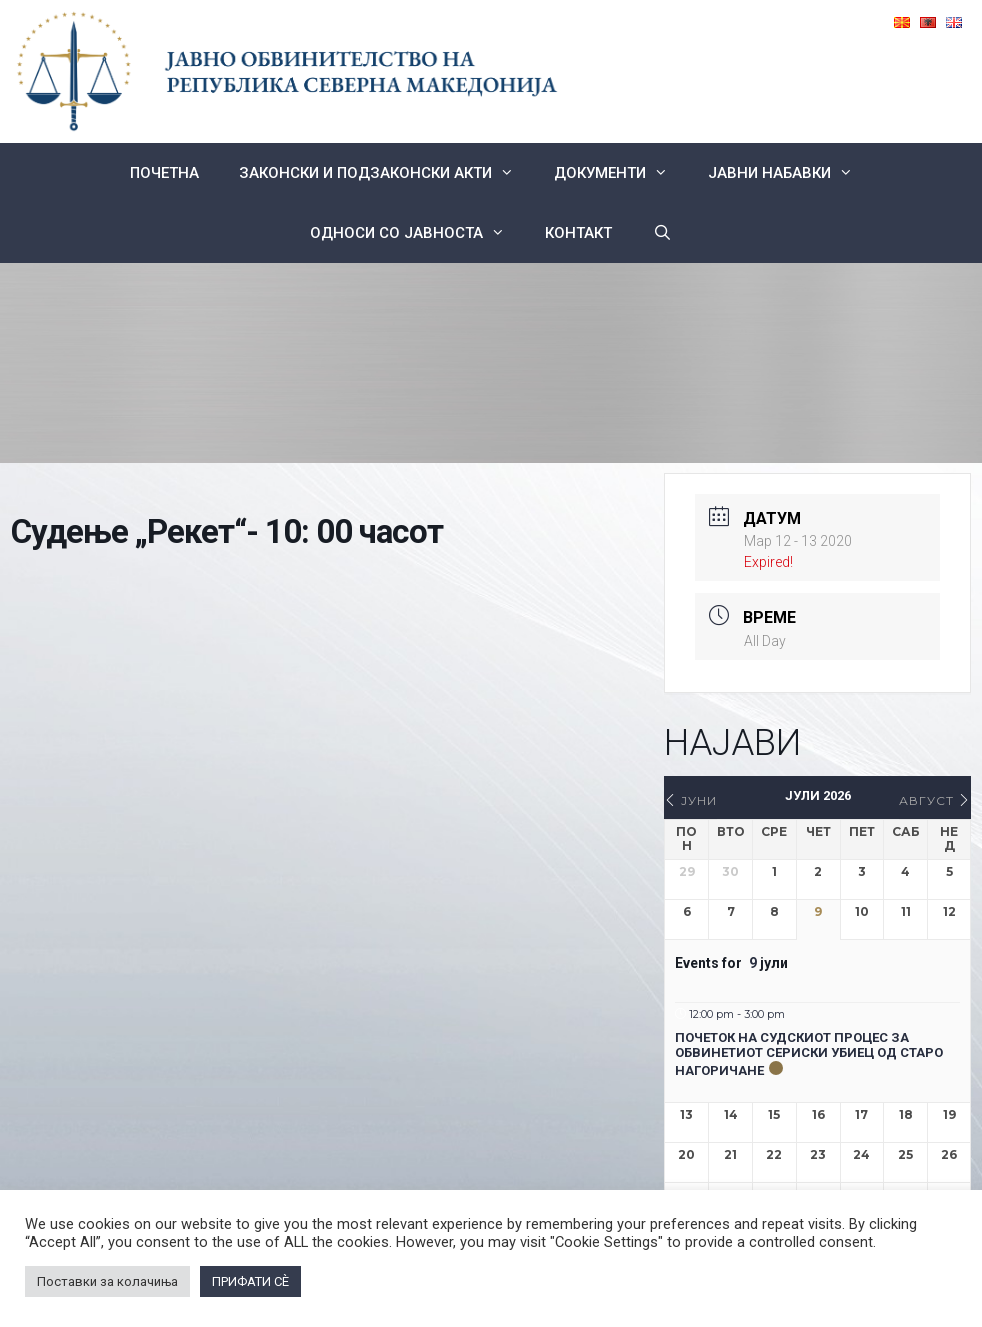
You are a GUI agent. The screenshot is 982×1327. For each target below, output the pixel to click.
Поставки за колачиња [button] (107, 1281)
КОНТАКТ (578, 233)
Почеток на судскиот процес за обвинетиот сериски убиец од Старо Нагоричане (809, 1054)
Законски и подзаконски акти (386, 173)
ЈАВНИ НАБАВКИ (790, 173)
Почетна (164, 173)
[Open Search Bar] (661, 233)
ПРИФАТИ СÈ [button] (250, 1281)
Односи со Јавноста (417, 233)
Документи (621, 173)
